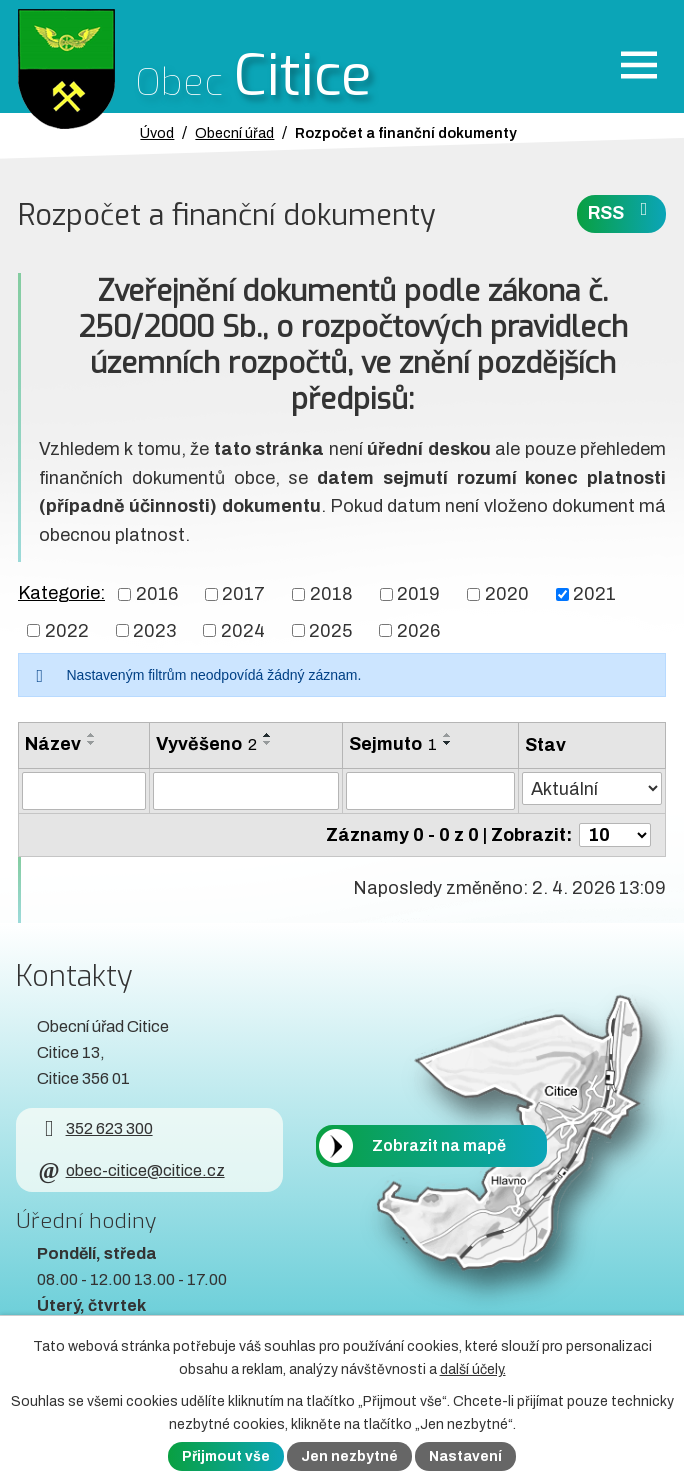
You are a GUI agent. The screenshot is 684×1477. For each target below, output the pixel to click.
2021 (594, 594)
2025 (330, 630)
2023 (154, 630)
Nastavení (465, 1456)
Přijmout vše (226, 1456)
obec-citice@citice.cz (130, 1170)
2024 (243, 630)
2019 (418, 594)
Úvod (157, 133)
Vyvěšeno (206, 744)
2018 (331, 594)
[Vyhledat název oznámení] (84, 791)
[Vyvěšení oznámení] (246, 791)
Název (53, 744)
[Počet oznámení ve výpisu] (615, 835)
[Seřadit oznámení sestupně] (92, 743)
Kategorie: (61, 593)
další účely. (473, 1369)
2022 (67, 630)
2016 (157, 594)
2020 (507, 594)
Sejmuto (393, 744)
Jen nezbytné (349, 1456)
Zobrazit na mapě (439, 1146)
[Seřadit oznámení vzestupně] (92, 735)
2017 (243, 594)
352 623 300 (94, 1128)
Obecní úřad (234, 133)
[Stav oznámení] (592, 788)
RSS (622, 211)
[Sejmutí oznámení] (430, 791)
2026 (418, 630)
